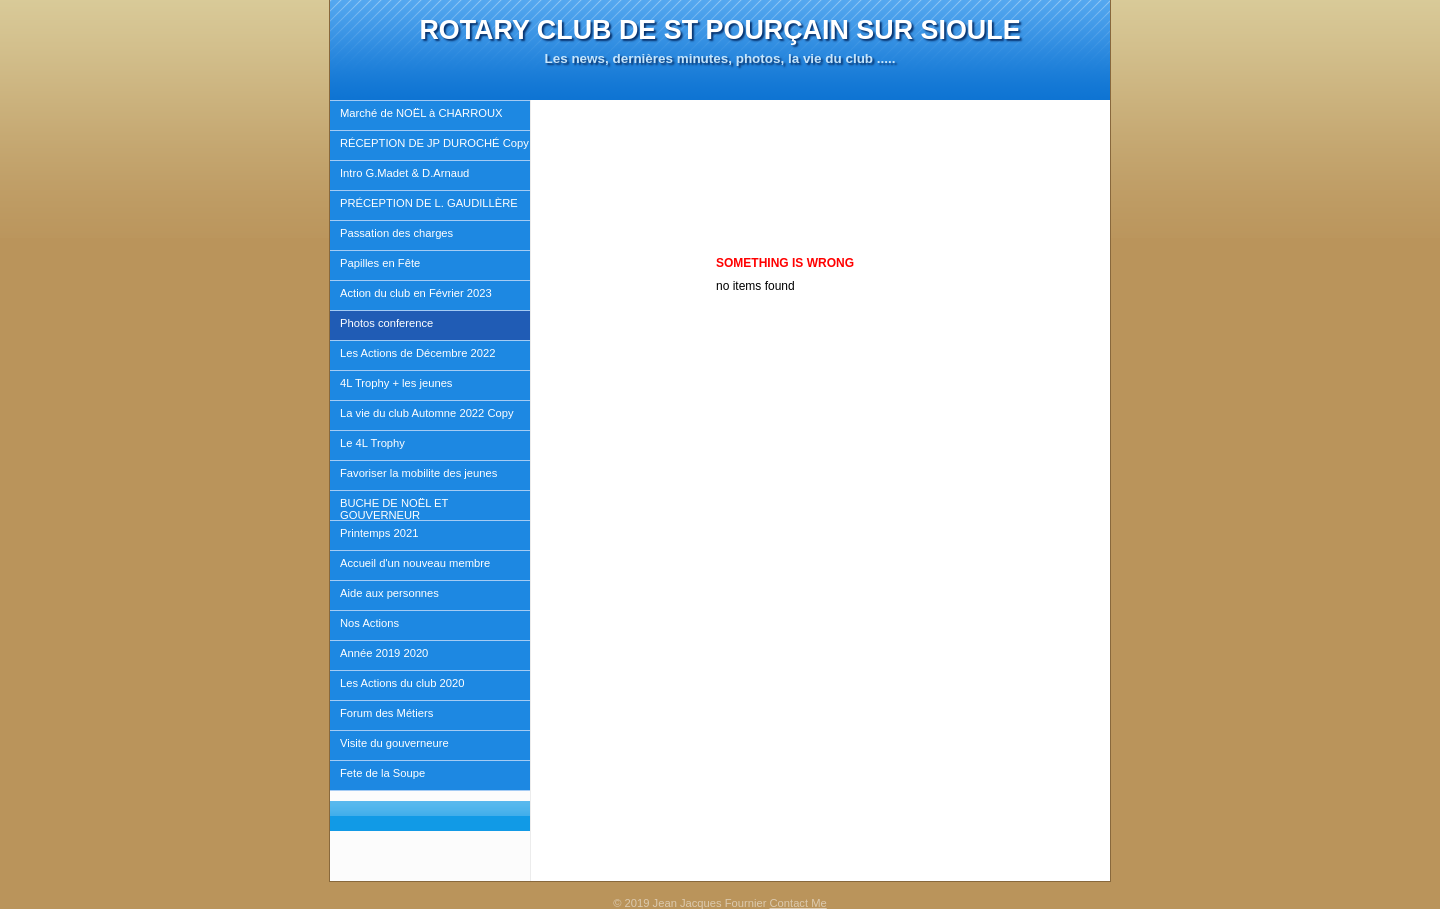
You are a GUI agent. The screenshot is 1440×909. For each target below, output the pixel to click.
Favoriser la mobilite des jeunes (418, 473)
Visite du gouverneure (394, 743)
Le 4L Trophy (372, 443)
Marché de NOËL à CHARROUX (421, 113)
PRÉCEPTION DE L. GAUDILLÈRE (429, 203)
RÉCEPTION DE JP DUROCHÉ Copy (434, 143)
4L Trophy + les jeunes (396, 383)
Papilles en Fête (380, 263)
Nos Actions (369, 623)
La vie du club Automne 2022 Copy (427, 413)
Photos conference (386, 323)
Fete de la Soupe (382, 773)
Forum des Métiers (386, 713)
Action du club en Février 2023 (416, 293)
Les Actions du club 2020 (402, 683)
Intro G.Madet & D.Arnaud (404, 173)
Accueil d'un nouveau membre (415, 563)
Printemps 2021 (379, 533)
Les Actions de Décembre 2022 (417, 353)
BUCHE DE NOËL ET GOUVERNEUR (394, 509)
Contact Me (798, 903)
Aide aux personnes (389, 593)
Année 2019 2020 (384, 653)
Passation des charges (396, 233)
